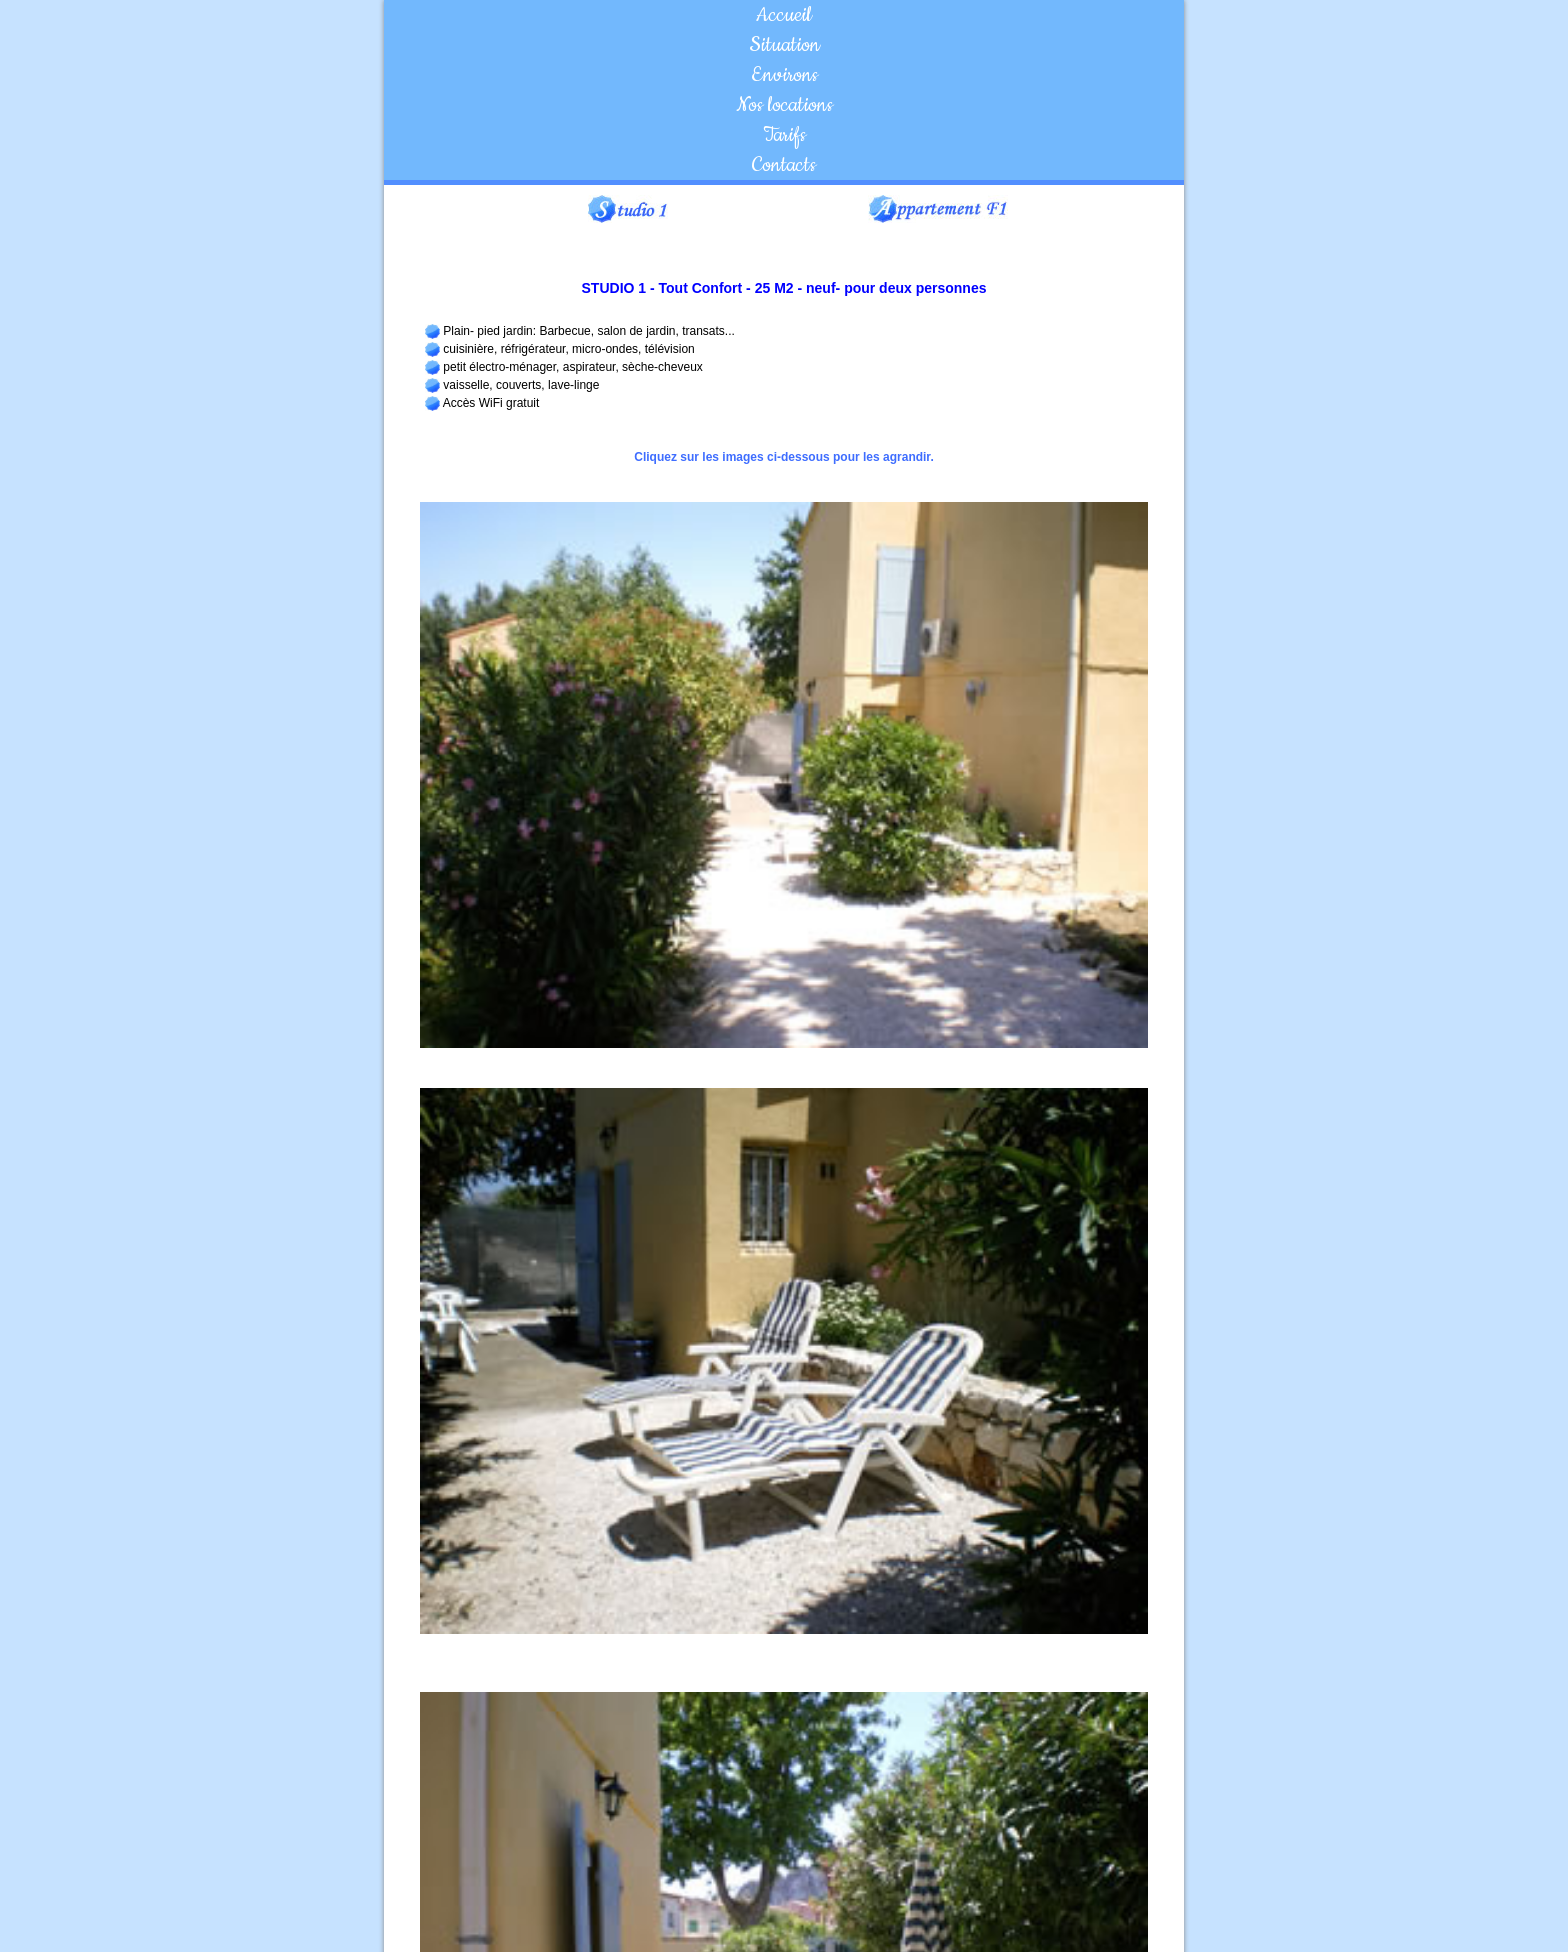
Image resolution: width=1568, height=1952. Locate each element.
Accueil (784, 15)
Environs (784, 75)
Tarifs (784, 135)
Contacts (784, 165)
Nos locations (784, 105)
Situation (784, 45)
